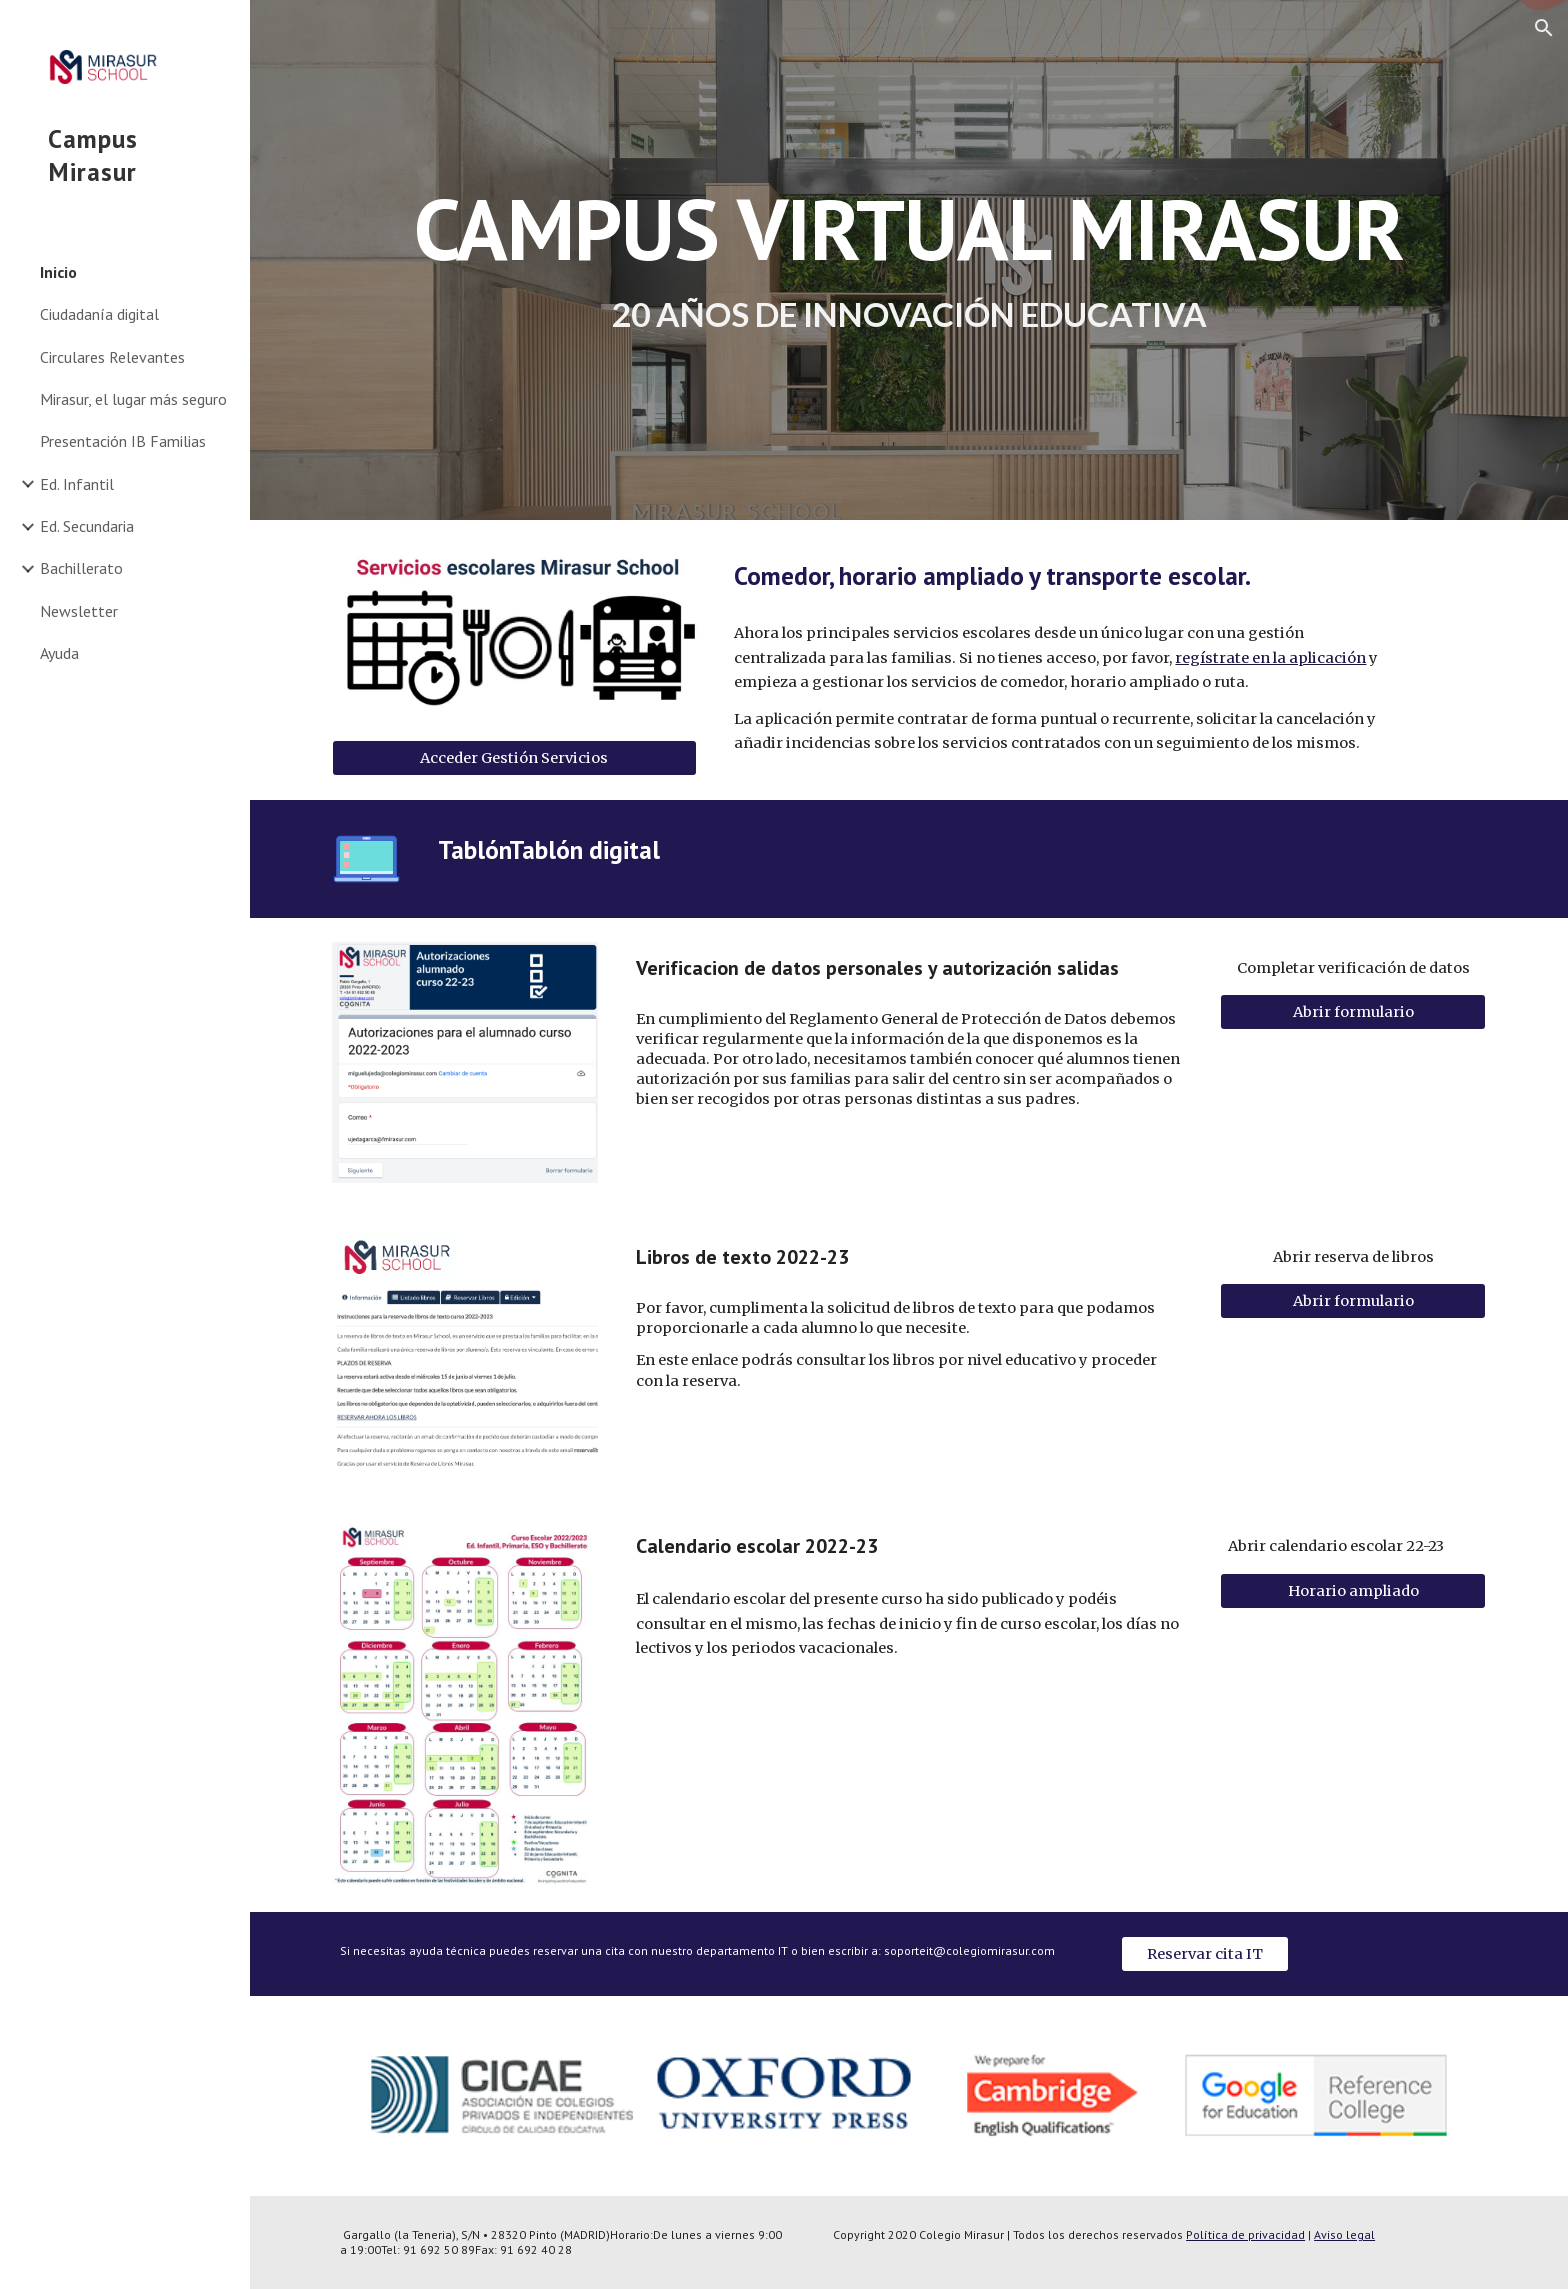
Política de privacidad (1245, 2234)
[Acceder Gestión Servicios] (514, 758)
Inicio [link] (58, 272)
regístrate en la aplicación (1270, 658)
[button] (1544, 28)
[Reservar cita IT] (1205, 1953)
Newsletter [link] (79, 611)
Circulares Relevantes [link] (112, 357)
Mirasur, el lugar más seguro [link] (133, 399)
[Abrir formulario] (1353, 1011)
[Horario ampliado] (1353, 1590)
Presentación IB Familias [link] (123, 441)
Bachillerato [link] (81, 568)
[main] (909, 260)
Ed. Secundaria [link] (87, 526)
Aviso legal (1344, 2234)
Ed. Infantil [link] (77, 484)
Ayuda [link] (59, 653)
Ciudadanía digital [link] (99, 314)
